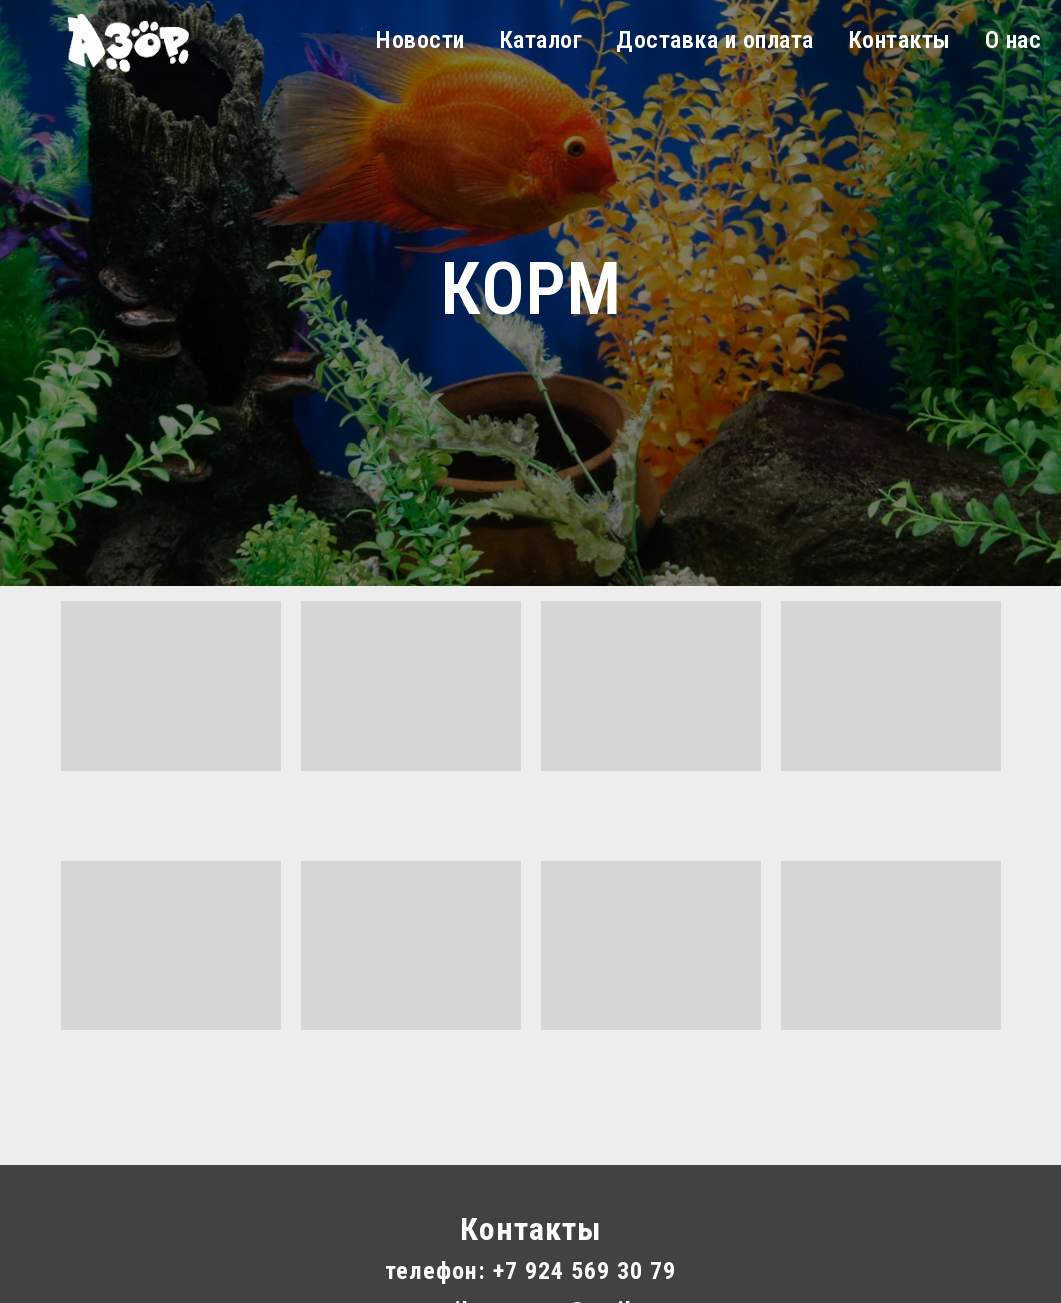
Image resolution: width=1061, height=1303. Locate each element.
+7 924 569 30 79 (584, 1271)
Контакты (899, 40)
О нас (1013, 40)
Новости (420, 40)
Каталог (541, 40)
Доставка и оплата (715, 40)
